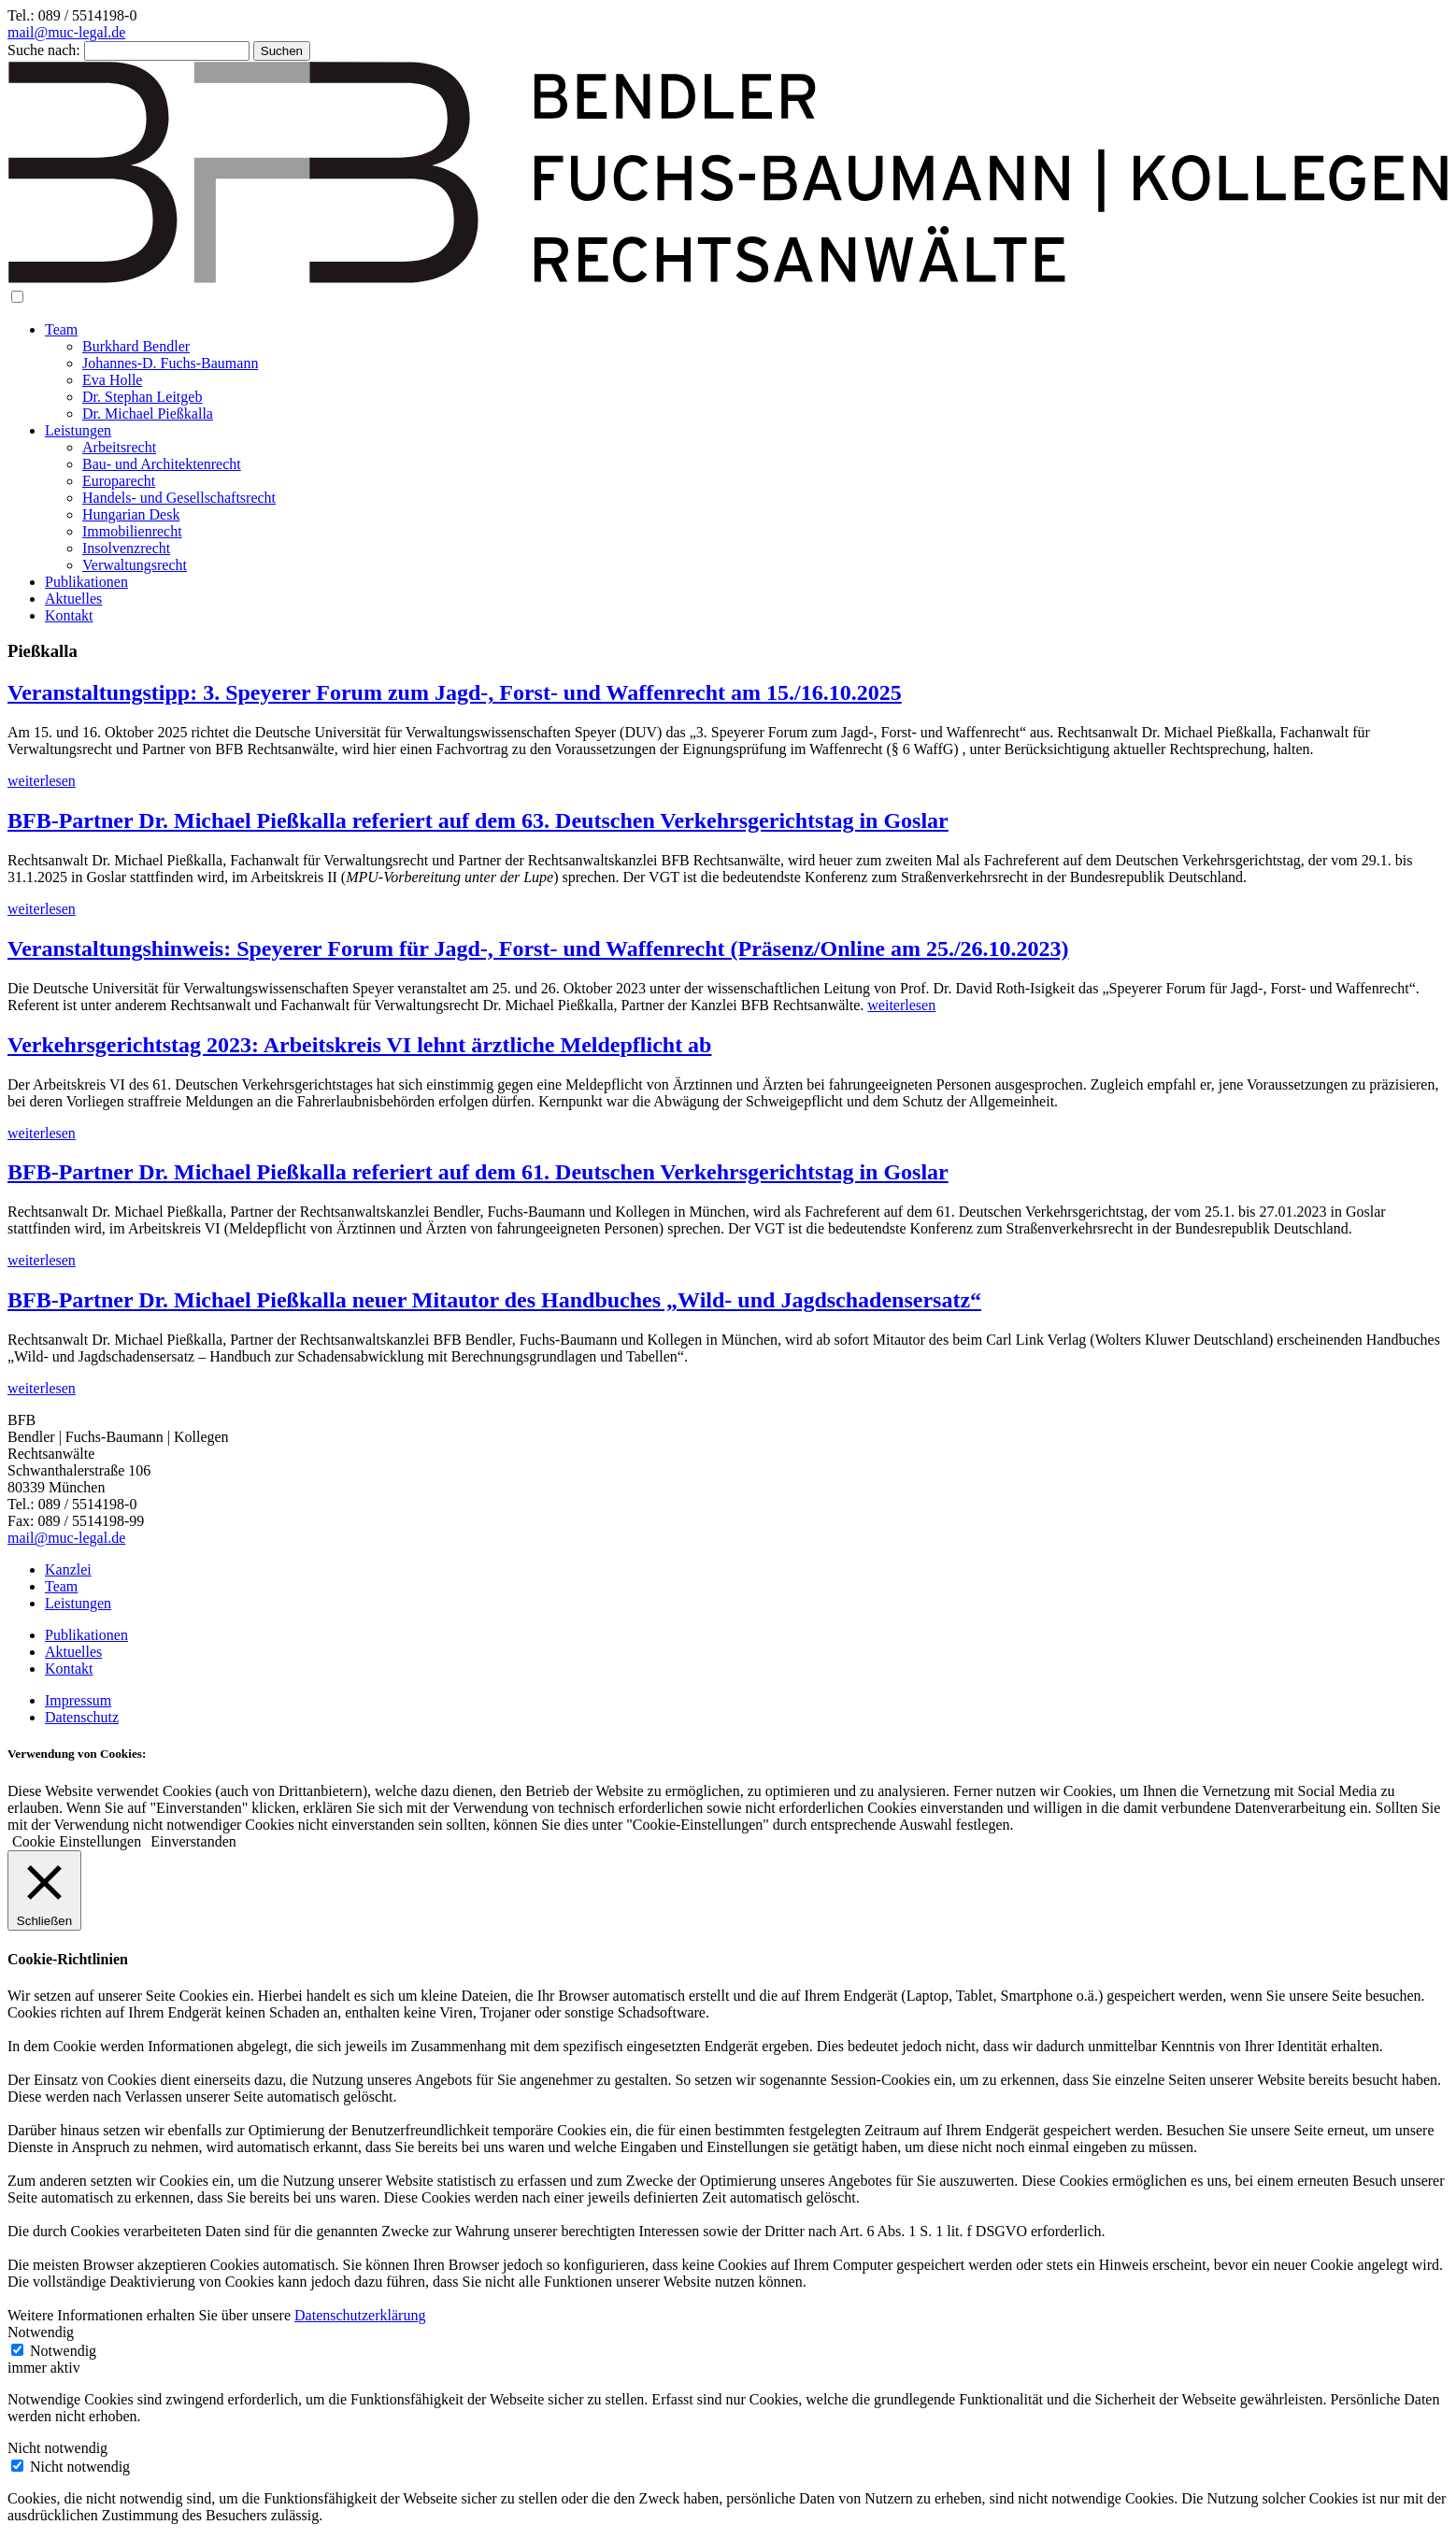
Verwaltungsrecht (134, 565)
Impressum (78, 1700)
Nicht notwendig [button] (57, 2448)
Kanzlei (68, 1569)
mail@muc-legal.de (66, 32)
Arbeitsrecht (119, 447)
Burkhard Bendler (136, 346)
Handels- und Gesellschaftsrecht (179, 498)
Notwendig (63, 2351)
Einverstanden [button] (193, 1841)
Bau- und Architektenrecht (161, 464)
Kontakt (69, 615)
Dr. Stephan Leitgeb (142, 397)
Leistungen (78, 430)
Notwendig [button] (40, 2332)
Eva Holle (112, 380)
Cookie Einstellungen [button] (76, 1841)
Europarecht (118, 481)
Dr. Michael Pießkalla (147, 413)
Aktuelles (73, 598)
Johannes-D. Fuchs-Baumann (170, 363)
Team (61, 329)
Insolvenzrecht (126, 548)
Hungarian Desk (130, 514)
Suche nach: (43, 50)
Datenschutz (82, 1717)
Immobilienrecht (132, 531)
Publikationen (86, 582)
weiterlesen (41, 781)
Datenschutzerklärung (359, 2315)
